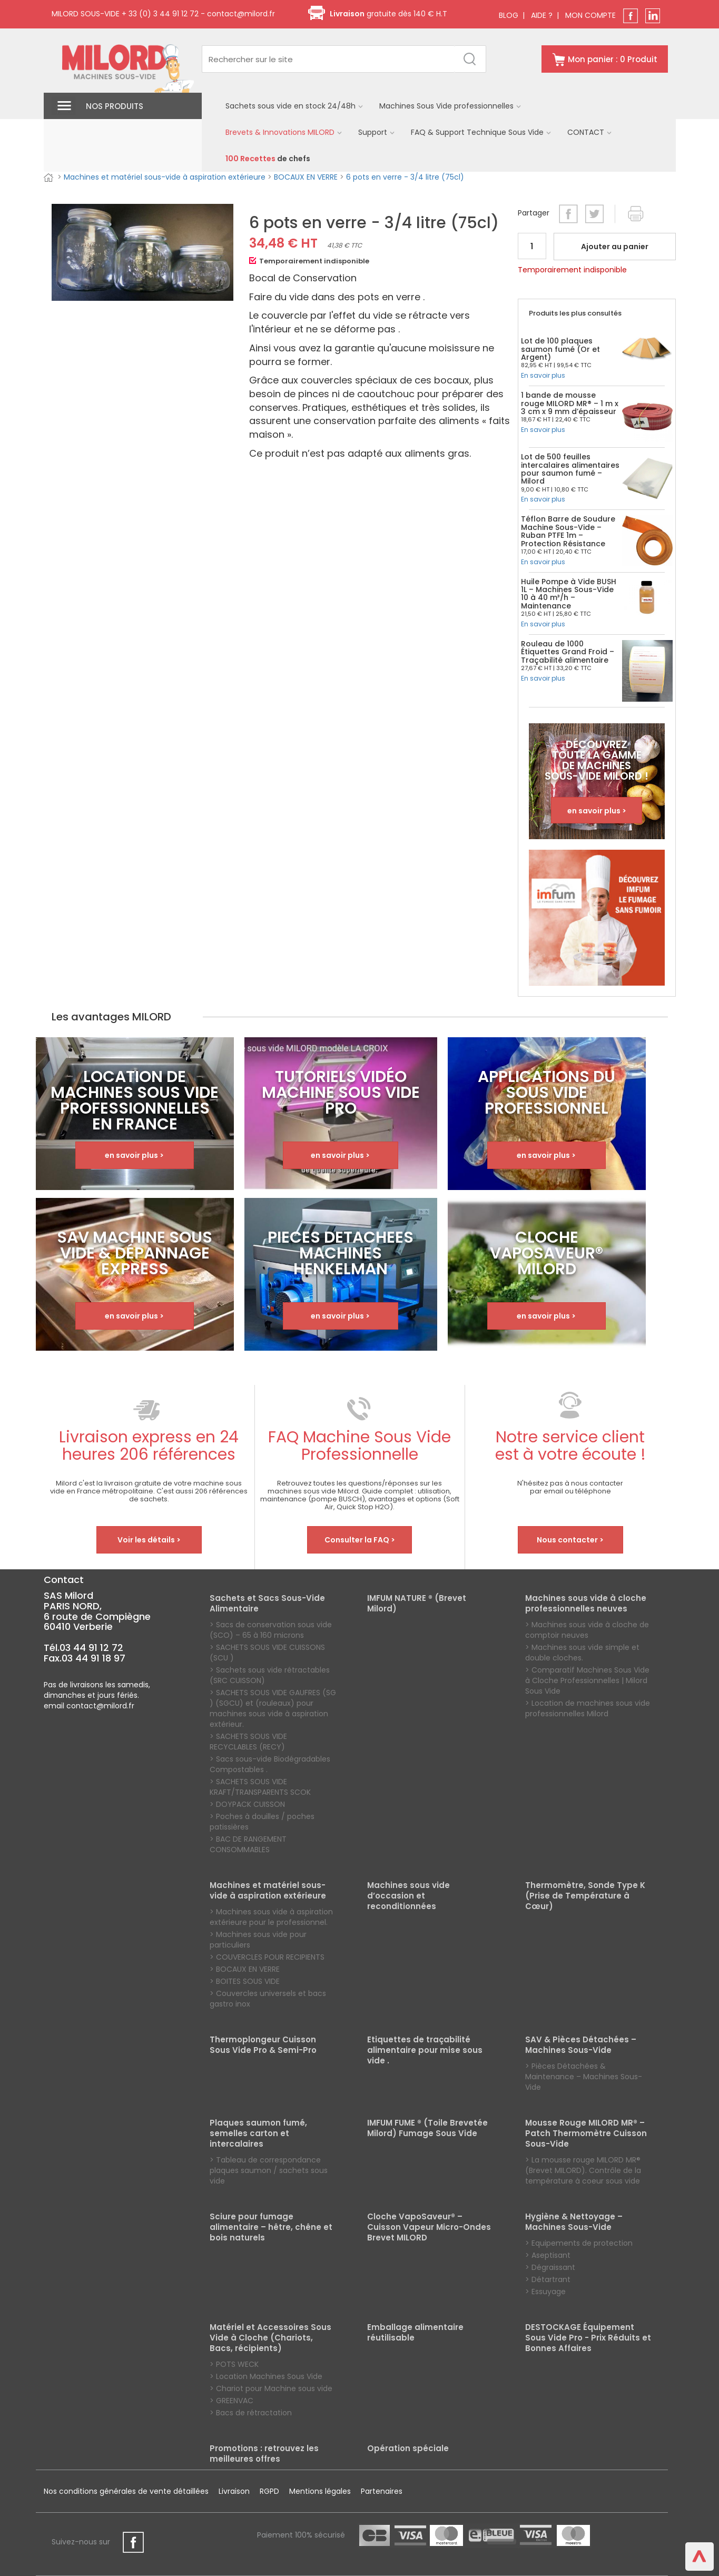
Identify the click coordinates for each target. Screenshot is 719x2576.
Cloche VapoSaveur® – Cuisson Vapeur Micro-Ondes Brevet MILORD (429, 2227)
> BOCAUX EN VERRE (245, 1969)
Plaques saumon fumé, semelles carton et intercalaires (258, 2133)
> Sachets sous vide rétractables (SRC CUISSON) (270, 1675)
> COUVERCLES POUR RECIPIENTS (267, 1957)
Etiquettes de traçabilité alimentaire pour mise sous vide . (424, 2050)
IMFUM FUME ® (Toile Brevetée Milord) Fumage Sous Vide (427, 2128)
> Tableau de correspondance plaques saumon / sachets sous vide (269, 2170)
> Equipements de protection (579, 2243)
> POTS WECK (234, 2364)
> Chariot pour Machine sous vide (271, 2388)
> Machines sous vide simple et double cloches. (582, 1652)
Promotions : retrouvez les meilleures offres (264, 2453)
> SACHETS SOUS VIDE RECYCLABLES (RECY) (248, 1741)
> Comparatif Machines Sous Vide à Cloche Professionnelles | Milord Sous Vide (587, 1680)
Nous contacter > (570, 1540)
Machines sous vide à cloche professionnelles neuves (585, 1603)
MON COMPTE (590, 15)
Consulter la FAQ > (359, 1540)
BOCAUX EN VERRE (306, 177)
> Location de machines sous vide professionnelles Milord (587, 1708)
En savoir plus (543, 375)
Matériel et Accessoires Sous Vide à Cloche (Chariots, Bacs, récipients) (270, 2338)
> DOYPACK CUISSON (247, 1804)
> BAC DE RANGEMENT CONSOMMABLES (248, 1844)
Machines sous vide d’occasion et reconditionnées (408, 1896)
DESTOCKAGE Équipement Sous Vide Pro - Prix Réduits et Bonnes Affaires (588, 2338)
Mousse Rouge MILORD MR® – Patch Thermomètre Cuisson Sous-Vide (586, 2133)
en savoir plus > (596, 810)
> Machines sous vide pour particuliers (258, 1939)
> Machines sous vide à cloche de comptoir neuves (587, 1629)
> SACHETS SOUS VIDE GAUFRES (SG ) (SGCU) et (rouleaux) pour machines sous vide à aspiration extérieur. (273, 1708)
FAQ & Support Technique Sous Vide (481, 132)
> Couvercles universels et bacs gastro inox (268, 1998)
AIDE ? (542, 15)
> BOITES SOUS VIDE (245, 1981)
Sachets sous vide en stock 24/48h (294, 106)
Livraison (234, 2491)
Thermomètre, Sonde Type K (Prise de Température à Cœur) (585, 1896)
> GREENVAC (231, 2400)
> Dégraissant (550, 2267)
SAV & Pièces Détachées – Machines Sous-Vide (580, 2045)
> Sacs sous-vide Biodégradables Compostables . (270, 1764)
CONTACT (589, 132)
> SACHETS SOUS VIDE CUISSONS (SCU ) (267, 1652)
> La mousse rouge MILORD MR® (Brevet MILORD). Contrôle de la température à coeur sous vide (583, 2170)
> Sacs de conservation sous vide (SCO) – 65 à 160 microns (271, 1629)
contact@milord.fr (241, 13)
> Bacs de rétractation (251, 2412)
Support (376, 132)
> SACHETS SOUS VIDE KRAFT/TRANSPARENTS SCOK (260, 1786)
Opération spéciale (408, 2448)
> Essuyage (545, 2291)
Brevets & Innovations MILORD (283, 132)
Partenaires (381, 2491)
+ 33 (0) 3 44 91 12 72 (159, 13)
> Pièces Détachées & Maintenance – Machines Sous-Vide (583, 2076)
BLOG (508, 15)
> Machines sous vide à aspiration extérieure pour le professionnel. (271, 1917)
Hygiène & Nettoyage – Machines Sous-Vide (574, 2222)
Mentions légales (320, 2491)
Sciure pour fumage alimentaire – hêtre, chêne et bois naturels (271, 2227)
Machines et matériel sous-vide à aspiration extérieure (164, 177)
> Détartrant (547, 2279)
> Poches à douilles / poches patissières (262, 1821)
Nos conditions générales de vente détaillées (126, 2491)
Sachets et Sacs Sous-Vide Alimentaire (267, 1603)
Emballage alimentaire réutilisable (415, 2332)
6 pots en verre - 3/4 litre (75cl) (405, 177)
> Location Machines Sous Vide (266, 2376)
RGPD (269, 2491)
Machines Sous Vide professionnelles (450, 106)
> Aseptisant (547, 2255)
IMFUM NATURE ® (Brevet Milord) (416, 1603)
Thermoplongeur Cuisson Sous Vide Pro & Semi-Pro (263, 2045)
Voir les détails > (149, 1540)
